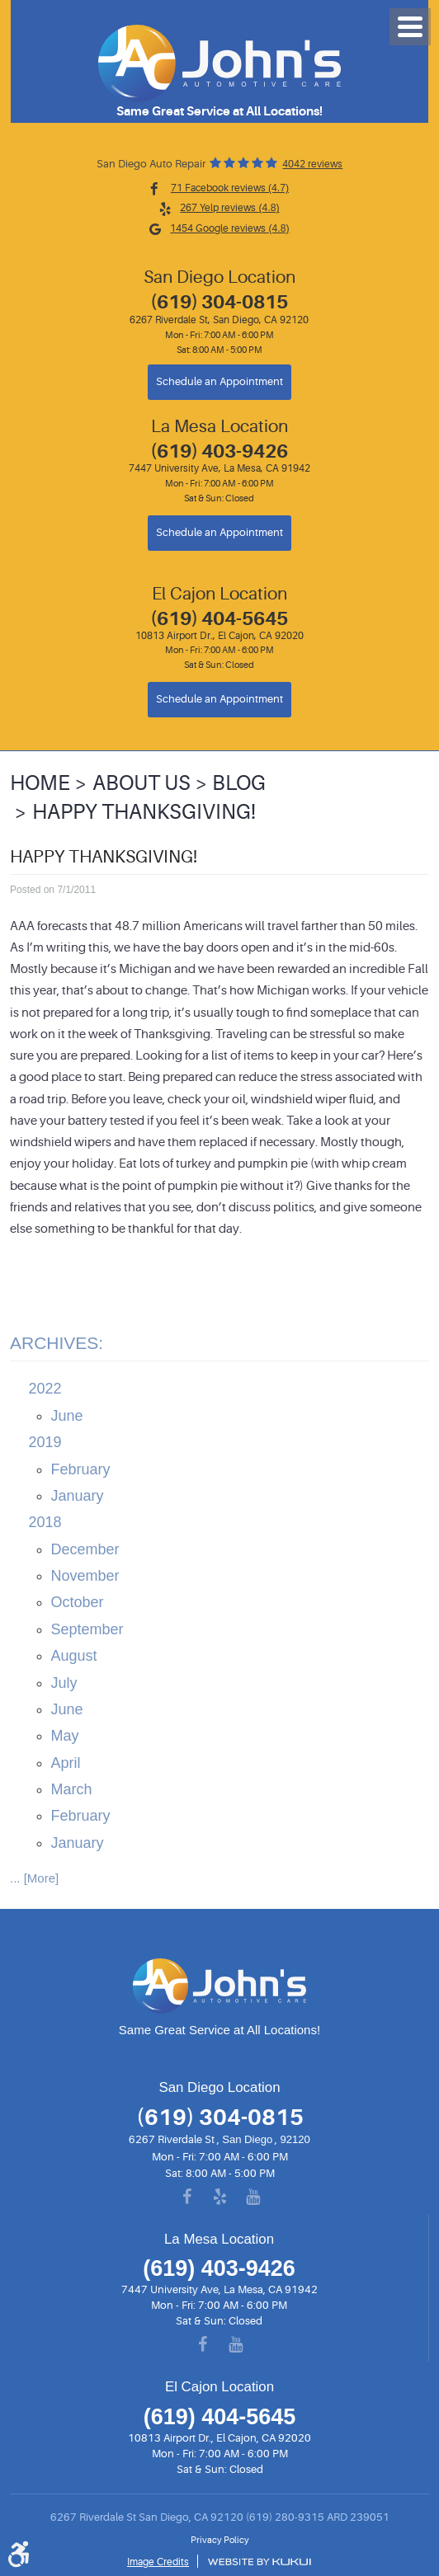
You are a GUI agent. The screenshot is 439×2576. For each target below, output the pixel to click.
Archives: (56, 1342)
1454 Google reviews (229, 228)
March (71, 1789)
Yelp (219, 2197)
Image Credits (158, 2562)
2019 (45, 1442)
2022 (45, 1388)
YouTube (252, 2197)
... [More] (34, 1878)
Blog (239, 783)
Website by (259, 2561)
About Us (141, 783)
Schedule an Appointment (219, 382)
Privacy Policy (220, 2540)
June (67, 1416)
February (81, 1469)
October (77, 1602)
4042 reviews (312, 164)
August (74, 1656)
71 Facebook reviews (230, 188)
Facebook (186, 2197)
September (87, 1629)
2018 (45, 1522)
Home (40, 783)
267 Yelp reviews (229, 208)
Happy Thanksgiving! (144, 812)
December (85, 1549)
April (66, 1763)
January (77, 1496)
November (85, 1576)
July (64, 1683)
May (65, 1736)
